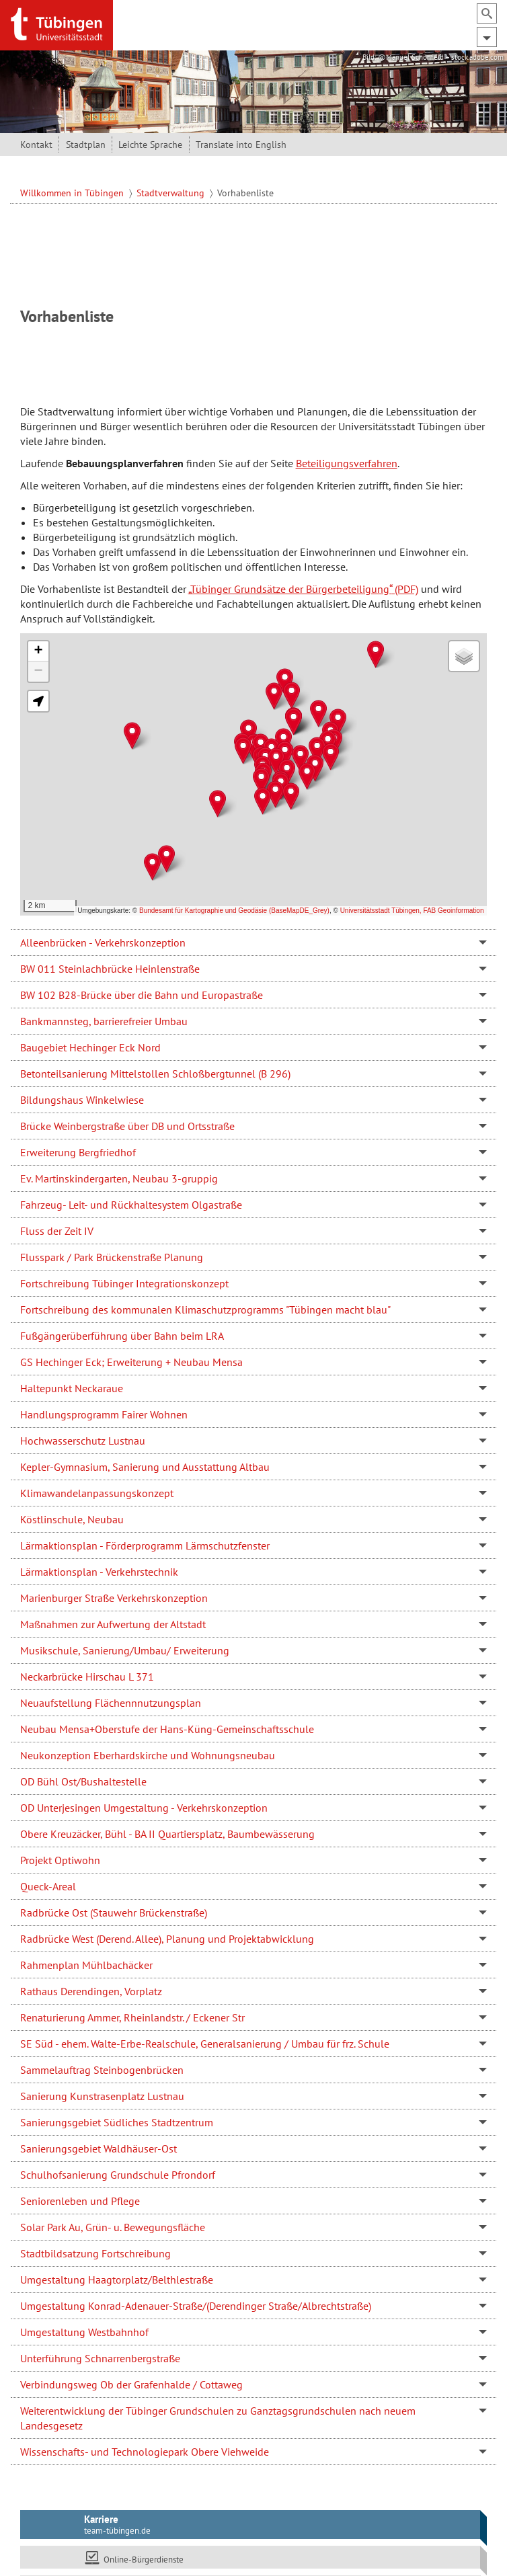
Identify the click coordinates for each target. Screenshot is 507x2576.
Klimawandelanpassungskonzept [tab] (96, 1493)
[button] (291, 695)
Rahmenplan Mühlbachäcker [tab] (86, 1965)
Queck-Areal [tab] (48, 1886)
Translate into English (241, 144)
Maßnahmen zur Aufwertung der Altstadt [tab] (113, 1624)
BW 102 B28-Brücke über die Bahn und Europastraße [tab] (141, 995)
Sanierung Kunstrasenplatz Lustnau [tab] (102, 2096)
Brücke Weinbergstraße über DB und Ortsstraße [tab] (127, 1126)
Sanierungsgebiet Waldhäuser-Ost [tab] (98, 2148)
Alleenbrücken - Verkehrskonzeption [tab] (103, 942)
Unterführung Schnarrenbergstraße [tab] (100, 2358)
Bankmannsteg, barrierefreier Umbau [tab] (104, 1021)
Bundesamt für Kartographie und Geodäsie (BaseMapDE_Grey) (234, 910)
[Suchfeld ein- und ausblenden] (487, 13)
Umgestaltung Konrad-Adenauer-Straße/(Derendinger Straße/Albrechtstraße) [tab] (195, 2305)
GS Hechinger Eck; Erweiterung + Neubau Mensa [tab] (131, 1362)
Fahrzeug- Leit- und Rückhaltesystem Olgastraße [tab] (131, 1204)
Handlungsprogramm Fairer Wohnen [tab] (104, 1414)
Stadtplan (86, 144)
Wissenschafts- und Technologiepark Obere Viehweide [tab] (144, 2451)
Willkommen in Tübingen (73, 193)
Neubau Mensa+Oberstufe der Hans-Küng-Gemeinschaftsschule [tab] (167, 1729)
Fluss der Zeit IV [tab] (56, 1231)
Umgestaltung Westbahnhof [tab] (84, 2332)
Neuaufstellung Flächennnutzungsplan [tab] (110, 1702)
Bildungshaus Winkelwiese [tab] (82, 1099)
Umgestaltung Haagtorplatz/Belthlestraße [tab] (116, 2279)
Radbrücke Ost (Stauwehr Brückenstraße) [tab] (113, 1912)
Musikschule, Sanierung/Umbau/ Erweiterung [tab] (124, 1650)
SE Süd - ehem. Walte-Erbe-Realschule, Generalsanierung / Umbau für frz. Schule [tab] (204, 2043)
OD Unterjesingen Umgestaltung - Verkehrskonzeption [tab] (144, 1807)
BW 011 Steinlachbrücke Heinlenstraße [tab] (110, 968)
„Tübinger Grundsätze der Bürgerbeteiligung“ (290, 589)
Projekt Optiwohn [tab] (60, 1860)
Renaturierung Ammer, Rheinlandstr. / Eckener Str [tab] (132, 2017)
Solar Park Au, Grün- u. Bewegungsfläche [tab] (112, 2227)
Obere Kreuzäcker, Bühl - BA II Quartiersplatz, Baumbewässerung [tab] (167, 1834)
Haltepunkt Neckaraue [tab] (71, 1388)
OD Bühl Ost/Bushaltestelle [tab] (83, 1781)
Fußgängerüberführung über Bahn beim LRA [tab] (122, 1335)
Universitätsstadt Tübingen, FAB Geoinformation (412, 910)
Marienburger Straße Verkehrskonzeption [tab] (114, 1598)
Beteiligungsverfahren (346, 463)
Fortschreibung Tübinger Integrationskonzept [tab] (124, 1283)
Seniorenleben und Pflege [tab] (80, 2201)
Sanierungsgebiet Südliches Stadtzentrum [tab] (116, 2122)
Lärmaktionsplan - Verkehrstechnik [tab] (99, 1571)
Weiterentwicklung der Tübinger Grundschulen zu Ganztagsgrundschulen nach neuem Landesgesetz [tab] (218, 2418)
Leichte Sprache (150, 144)
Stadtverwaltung (171, 193)
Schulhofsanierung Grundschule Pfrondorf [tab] (117, 2174)
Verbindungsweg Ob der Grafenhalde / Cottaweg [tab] (131, 2384)
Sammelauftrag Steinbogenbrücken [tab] (102, 2070)
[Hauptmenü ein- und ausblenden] (487, 37)
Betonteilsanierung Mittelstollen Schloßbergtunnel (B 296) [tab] (155, 1073)
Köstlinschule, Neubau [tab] (72, 1519)
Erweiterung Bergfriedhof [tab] (78, 1152)
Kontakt (36, 144)
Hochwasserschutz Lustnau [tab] (82, 1440)
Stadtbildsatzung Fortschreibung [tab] (95, 2253)
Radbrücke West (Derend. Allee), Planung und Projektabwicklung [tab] (167, 1938)
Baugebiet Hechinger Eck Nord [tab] (90, 1047)
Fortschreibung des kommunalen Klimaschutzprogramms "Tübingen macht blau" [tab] (205, 1309)
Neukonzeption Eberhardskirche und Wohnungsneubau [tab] (147, 1755)
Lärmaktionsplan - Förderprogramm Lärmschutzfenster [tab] (145, 1545)
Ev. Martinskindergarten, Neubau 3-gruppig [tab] (119, 1178)
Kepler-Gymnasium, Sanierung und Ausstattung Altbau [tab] (145, 1467)
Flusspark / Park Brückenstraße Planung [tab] (111, 1257)
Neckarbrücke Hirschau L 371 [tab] (87, 1676)
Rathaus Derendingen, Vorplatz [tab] (91, 1991)
